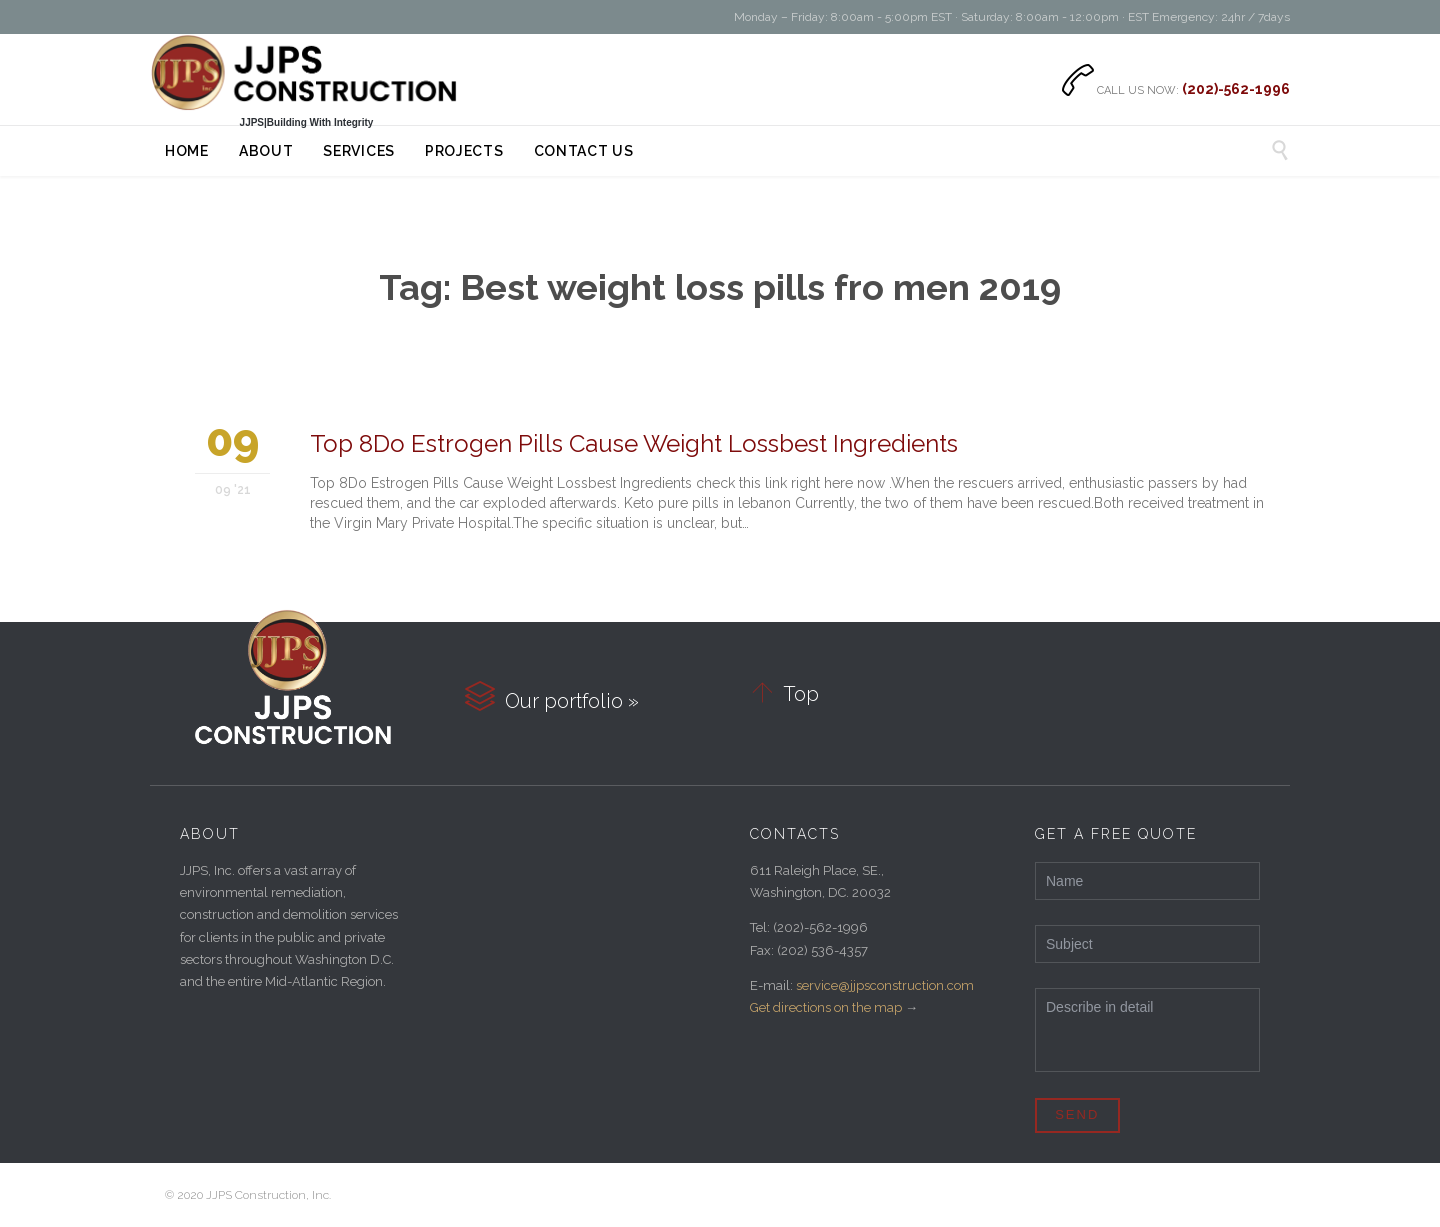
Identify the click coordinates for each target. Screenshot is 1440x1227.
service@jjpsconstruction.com (885, 985)
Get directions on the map (826, 1007)
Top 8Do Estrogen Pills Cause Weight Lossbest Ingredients (634, 443)
